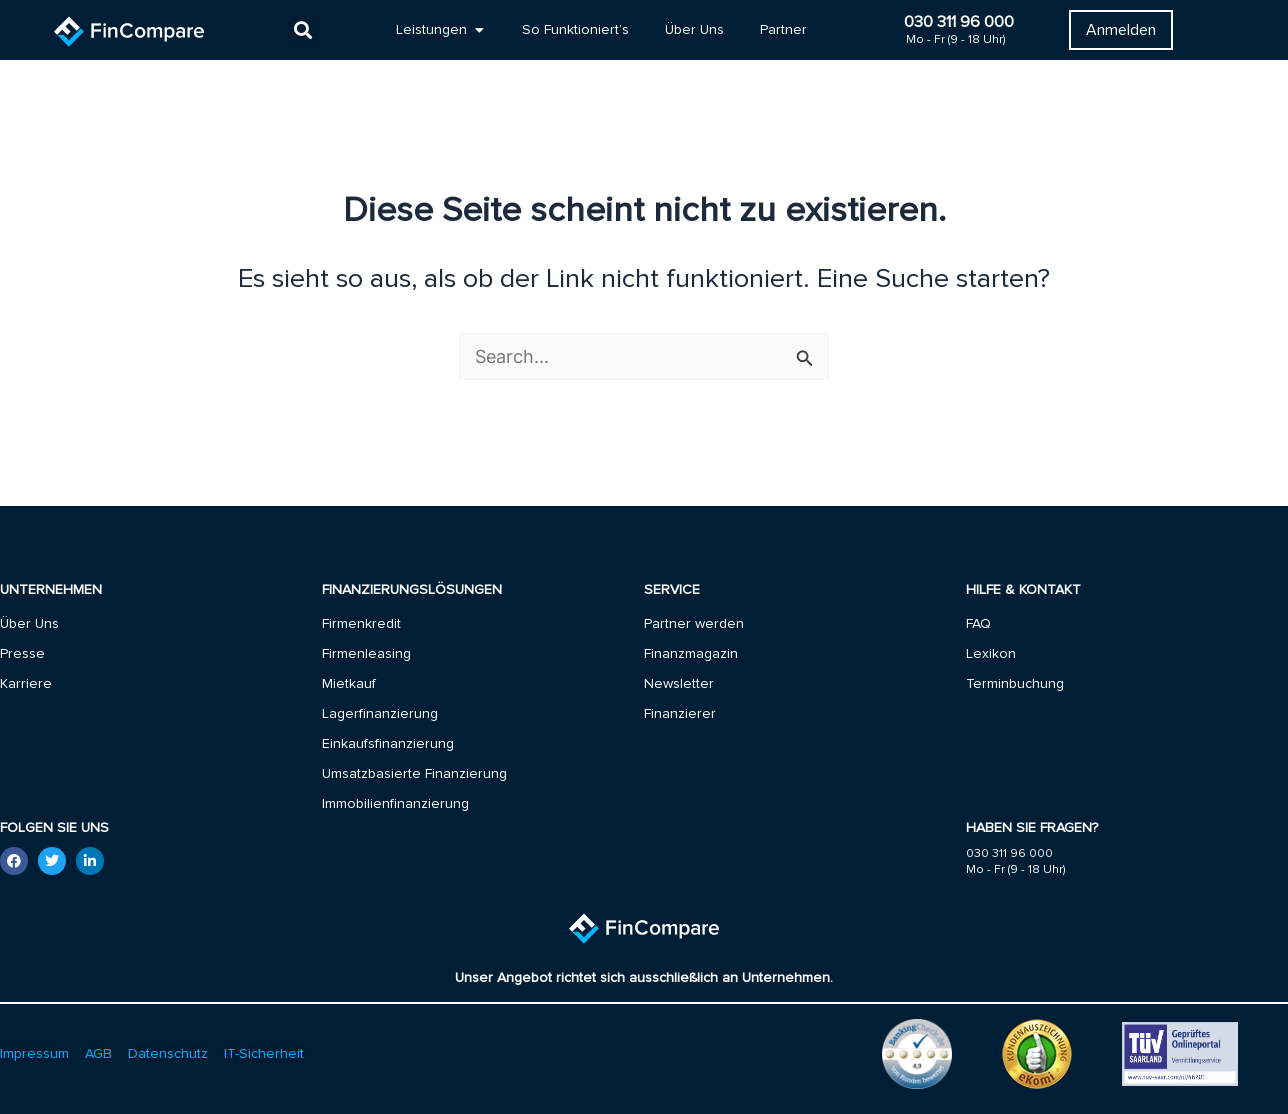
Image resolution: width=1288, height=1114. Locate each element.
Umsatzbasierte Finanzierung (414, 774)
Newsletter (679, 684)
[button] (303, 30)
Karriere (26, 684)
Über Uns (29, 624)
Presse (22, 654)
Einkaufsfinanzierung (388, 744)
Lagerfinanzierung (380, 714)
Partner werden (694, 624)
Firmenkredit (361, 624)
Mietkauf (349, 684)
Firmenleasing (366, 654)
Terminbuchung (1015, 684)
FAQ (978, 624)
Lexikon (991, 654)
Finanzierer (680, 714)
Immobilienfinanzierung (395, 804)
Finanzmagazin (691, 654)
